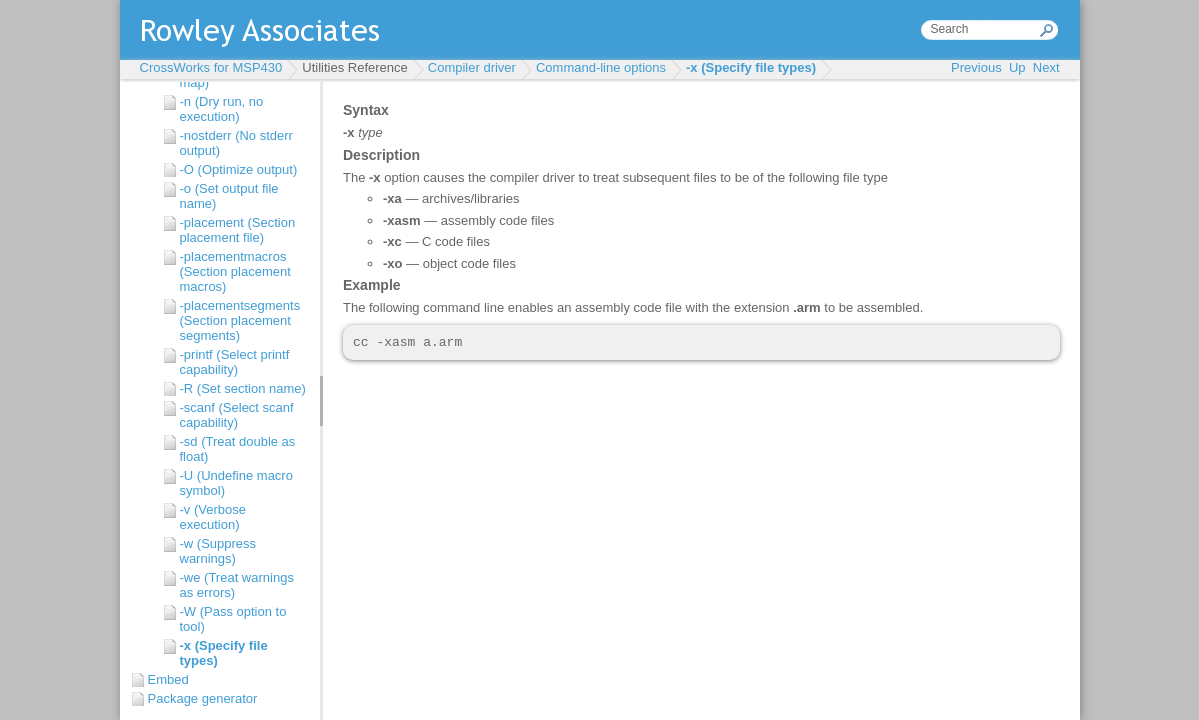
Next (1046, 67)
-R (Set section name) (243, 388)
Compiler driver (472, 67)
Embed (168, 679)
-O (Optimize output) (239, 169)
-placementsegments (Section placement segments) (240, 320)
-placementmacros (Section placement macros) (235, 271)
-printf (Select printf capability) (235, 362)
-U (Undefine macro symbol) (236, 483)
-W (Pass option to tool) (233, 619)
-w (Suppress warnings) (218, 551)
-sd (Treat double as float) (238, 449)
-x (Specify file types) (751, 67)
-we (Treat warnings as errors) (237, 585)
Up (1017, 67)
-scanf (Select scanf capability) (237, 415)
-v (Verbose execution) (213, 517)
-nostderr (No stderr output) (236, 143)
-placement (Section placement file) (238, 230)
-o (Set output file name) (229, 196)
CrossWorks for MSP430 (211, 67)
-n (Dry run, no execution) (222, 109)
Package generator (203, 698)
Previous (976, 67)
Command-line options (601, 67)
